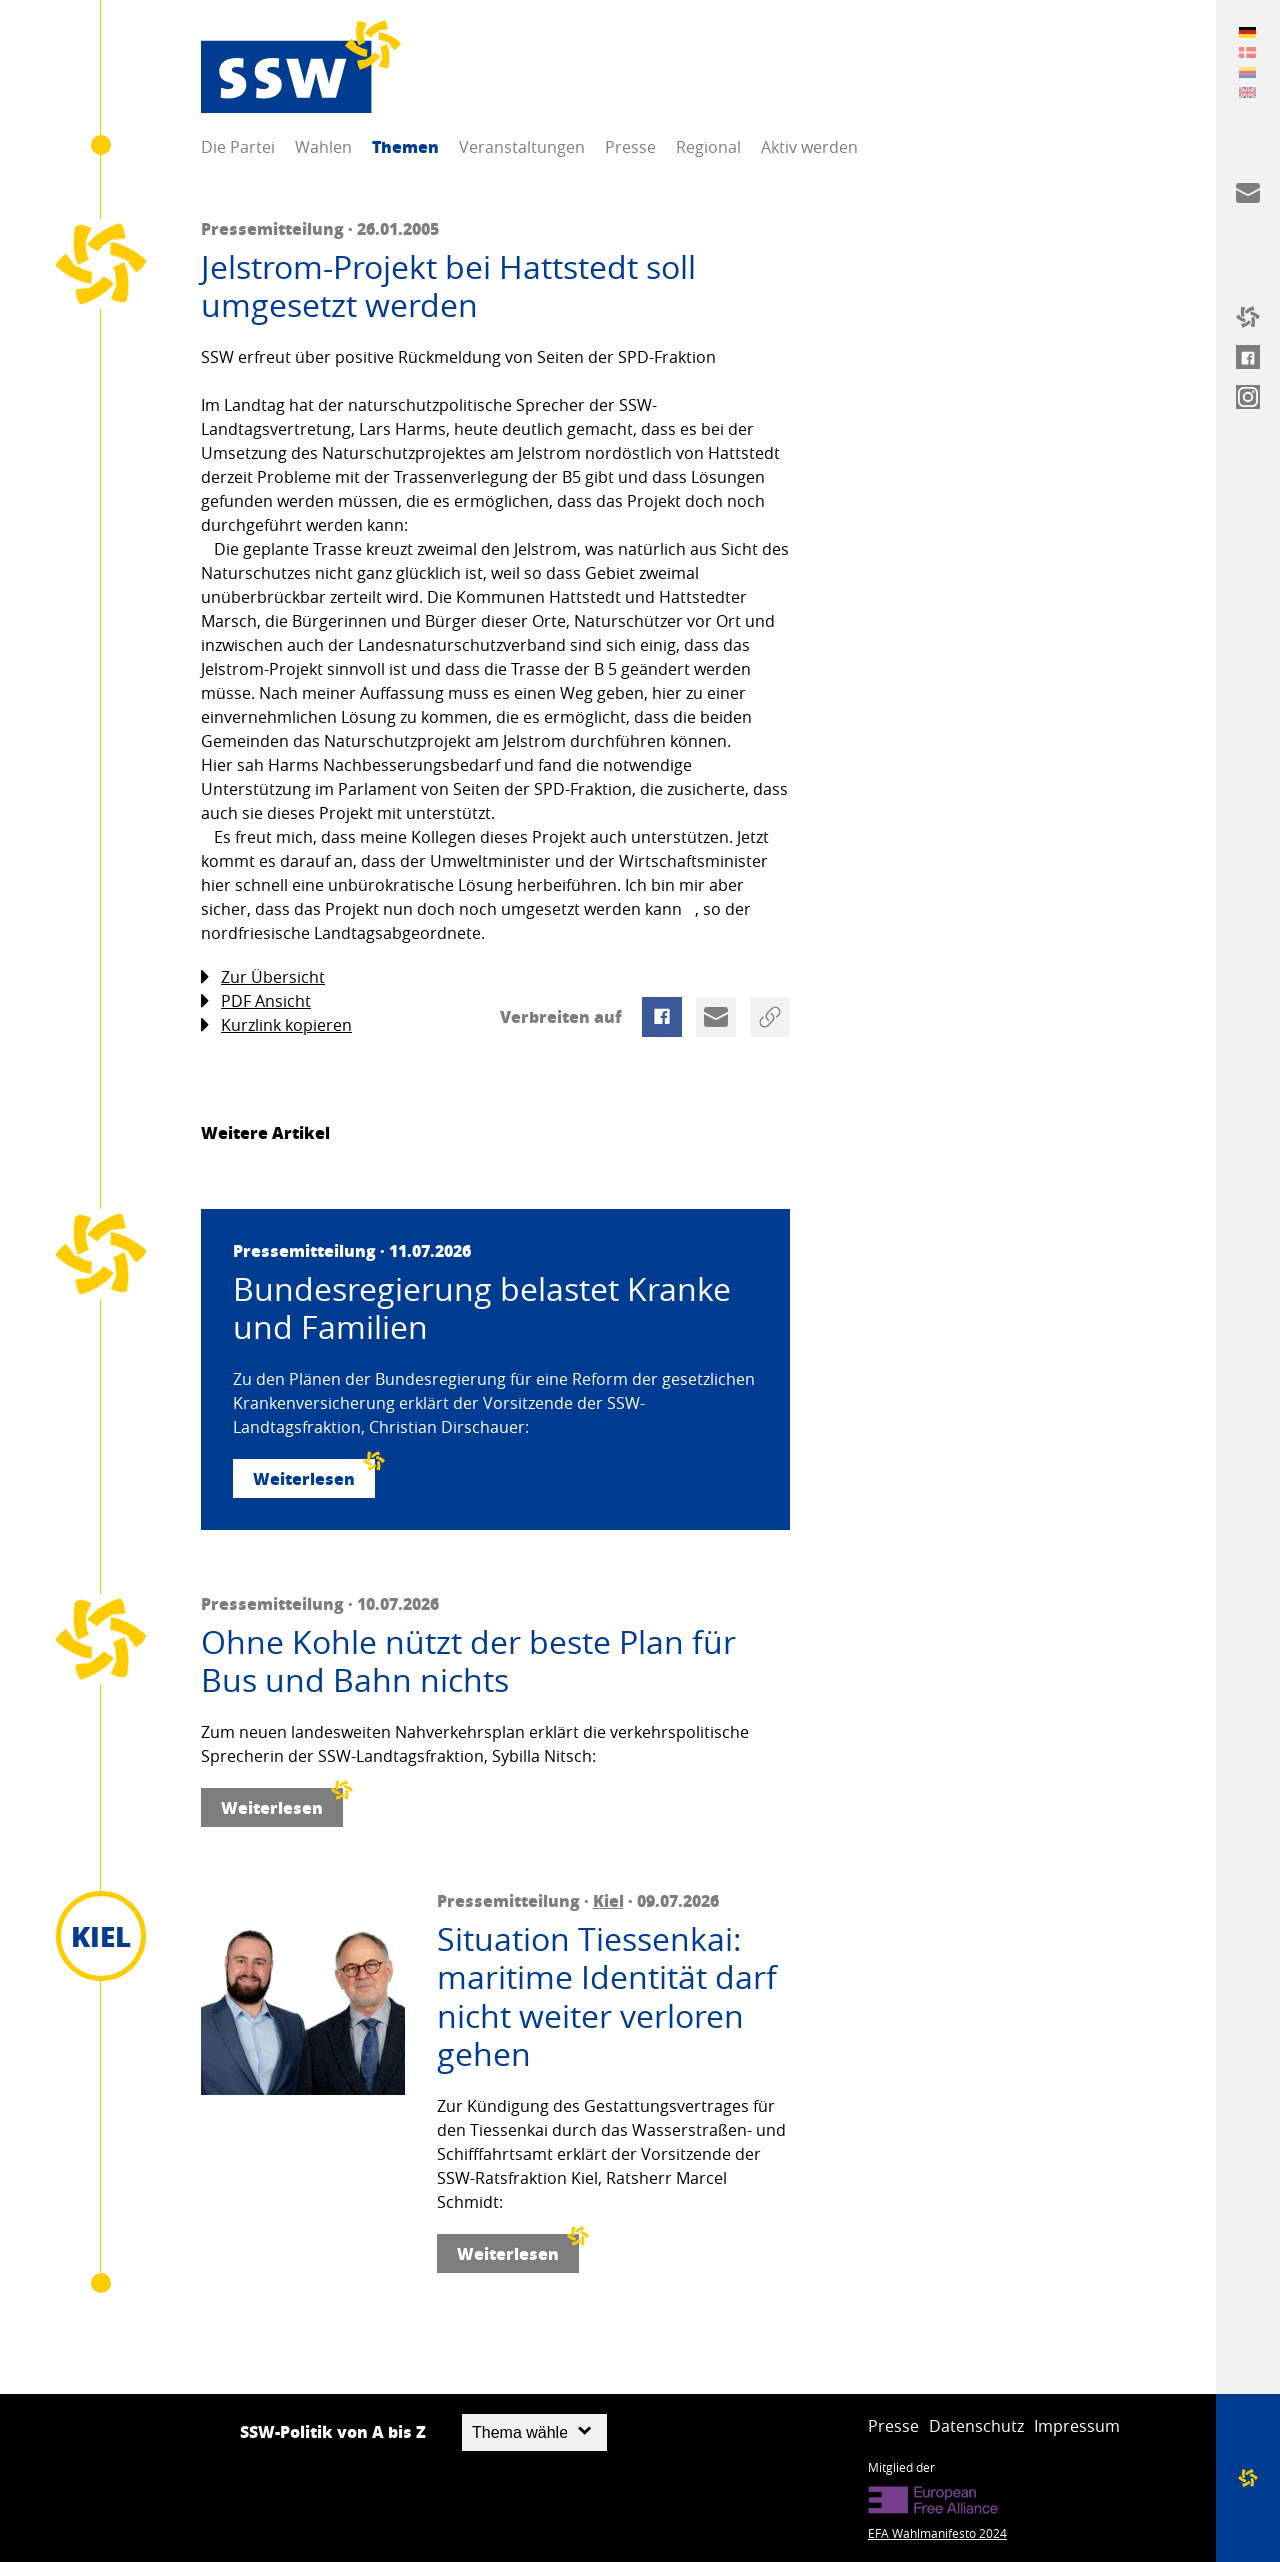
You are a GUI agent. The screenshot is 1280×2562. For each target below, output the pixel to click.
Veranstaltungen (522, 147)
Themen (405, 146)
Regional (708, 147)
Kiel (608, 1900)
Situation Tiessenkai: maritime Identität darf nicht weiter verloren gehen (607, 1997)
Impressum (1077, 2426)
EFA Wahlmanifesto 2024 (937, 2533)
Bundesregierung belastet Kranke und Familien (482, 1308)
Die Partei (238, 147)
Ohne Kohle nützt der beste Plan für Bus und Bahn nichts (468, 1661)
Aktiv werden (809, 147)
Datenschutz (976, 2426)
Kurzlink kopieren (276, 1025)
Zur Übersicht (263, 977)
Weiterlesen (314, 1474)
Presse (630, 147)
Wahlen (323, 147)
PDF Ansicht (256, 1001)
